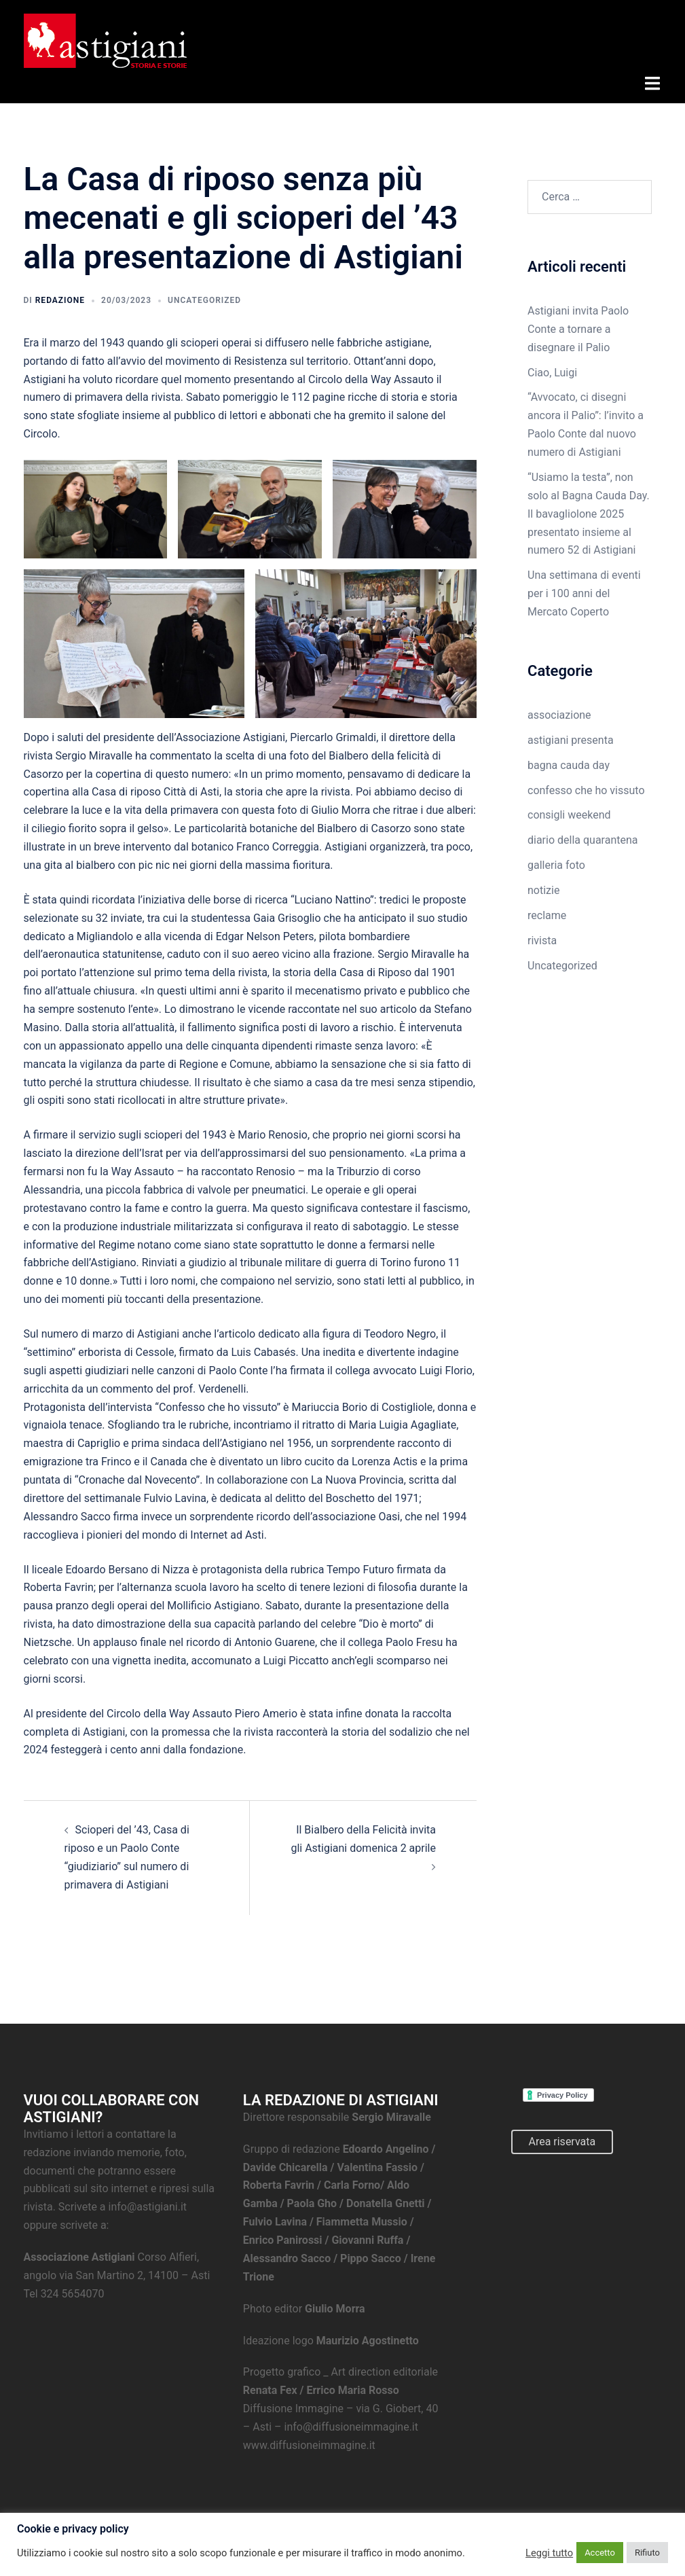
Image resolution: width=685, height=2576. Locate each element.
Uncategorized (204, 297)
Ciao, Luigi (552, 369)
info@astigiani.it (148, 2204)
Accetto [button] (600, 2552)
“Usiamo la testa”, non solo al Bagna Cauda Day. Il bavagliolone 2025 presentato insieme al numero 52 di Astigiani (588, 511)
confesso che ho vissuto (586, 787)
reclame (546, 912)
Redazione (60, 297)
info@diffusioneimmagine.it (351, 2424)
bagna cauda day (568, 762)
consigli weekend (569, 812)
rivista (542, 937)
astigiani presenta (570, 737)
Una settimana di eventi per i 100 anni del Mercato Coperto (584, 590)
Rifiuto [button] (647, 2552)
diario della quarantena (582, 837)
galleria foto (556, 862)
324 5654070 (73, 2291)
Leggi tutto (549, 2553)
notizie (543, 887)
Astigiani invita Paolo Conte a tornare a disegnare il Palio (578, 326)
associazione (559, 712)
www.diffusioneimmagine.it (309, 2442)
